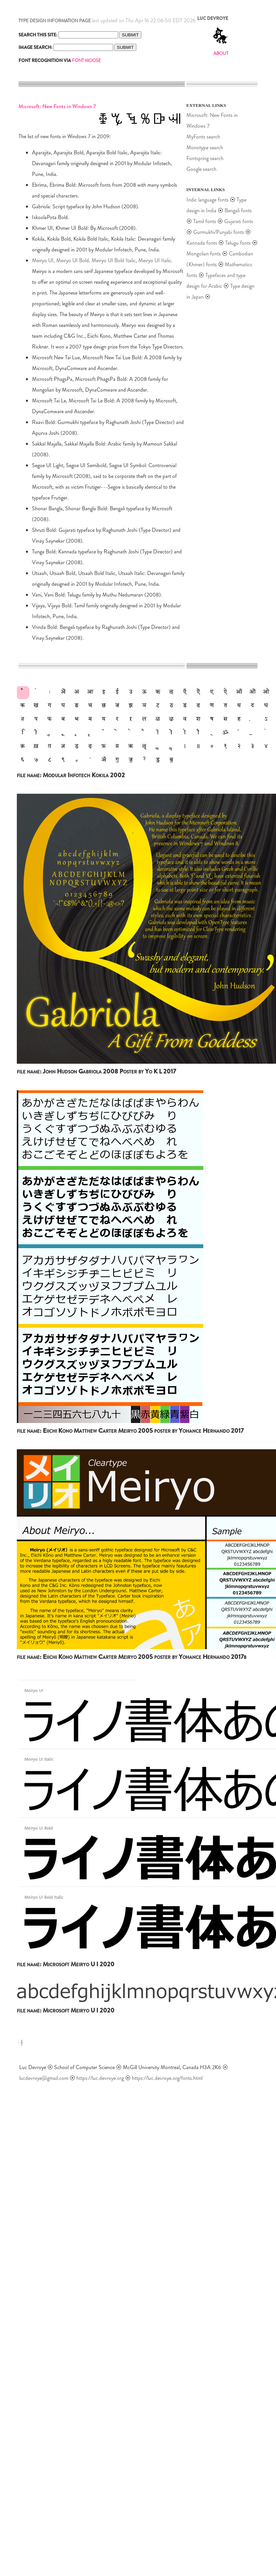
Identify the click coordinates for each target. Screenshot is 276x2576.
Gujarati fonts (238, 221)
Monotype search (204, 147)
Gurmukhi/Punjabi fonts (218, 232)
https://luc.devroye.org (100, 2078)
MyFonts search (203, 137)
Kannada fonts (201, 243)
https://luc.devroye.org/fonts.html (167, 2078)
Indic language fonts (207, 200)
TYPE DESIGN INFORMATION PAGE (55, 21)
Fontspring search (204, 158)
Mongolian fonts (203, 253)
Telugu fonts (238, 243)
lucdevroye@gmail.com (43, 2078)
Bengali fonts (238, 210)
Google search (201, 169)
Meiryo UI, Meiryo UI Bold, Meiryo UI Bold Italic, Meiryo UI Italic (101, 260)
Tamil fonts (204, 221)
